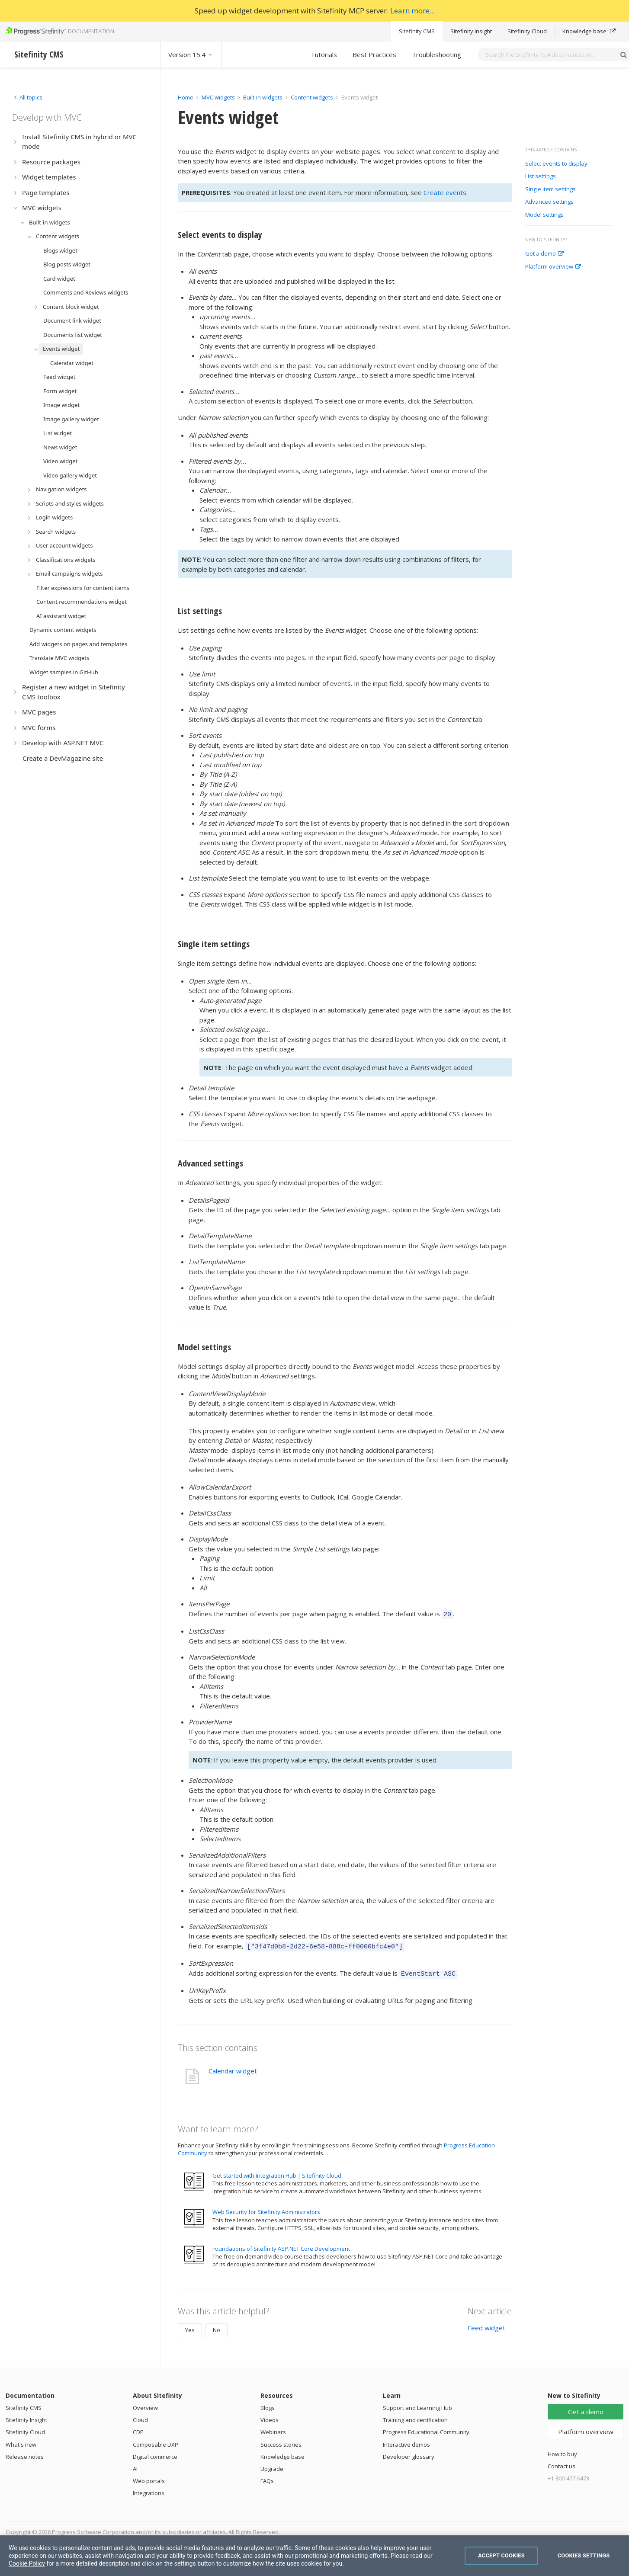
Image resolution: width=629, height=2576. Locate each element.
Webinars (273, 2428)
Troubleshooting (436, 54)
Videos (269, 2416)
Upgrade (271, 2465)
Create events (445, 192)
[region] (314, 2555)
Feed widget (486, 2324)
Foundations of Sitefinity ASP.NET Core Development (281, 2245)
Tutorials (324, 54)
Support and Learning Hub (417, 2404)
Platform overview (553, 266)
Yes (190, 2326)
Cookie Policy (27, 2563)
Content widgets (312, 97)
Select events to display (556, 163)
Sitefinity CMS (417, 31)
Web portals (149, 2477)
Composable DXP (155, 2441)
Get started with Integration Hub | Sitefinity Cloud (276, 2172)
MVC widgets (218, 97)
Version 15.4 (190, 54)
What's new (21, 2441)
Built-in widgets (263, 97)
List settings (540, 176)
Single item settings (550, 189)
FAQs (267, 2477)
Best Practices (374, 54)
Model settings (544, 214)
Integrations (148, 2489)
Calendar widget (233, 2067)
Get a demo (544, 253)
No (216, 2326)
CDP (138, 2428)
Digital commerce (155, 2453)
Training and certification (415, 2416)
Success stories (281, 2441)
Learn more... (412, 11)
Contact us (561, 2462)
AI (135, 2465)
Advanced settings (549, 202)
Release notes (25, 2453)
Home (185, 97)
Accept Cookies (501, 2555)
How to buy (562, 2450)
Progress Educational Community (426, 2428)
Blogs (267, 2404)
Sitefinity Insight (471, 31)
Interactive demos (406, 2441)
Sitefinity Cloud (527, 31)
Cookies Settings (584, 2555)
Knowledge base (589, 31)
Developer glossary (408, 2453)
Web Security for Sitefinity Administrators (266, 2208)
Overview (145, 2404)
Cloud (140, 2416)
